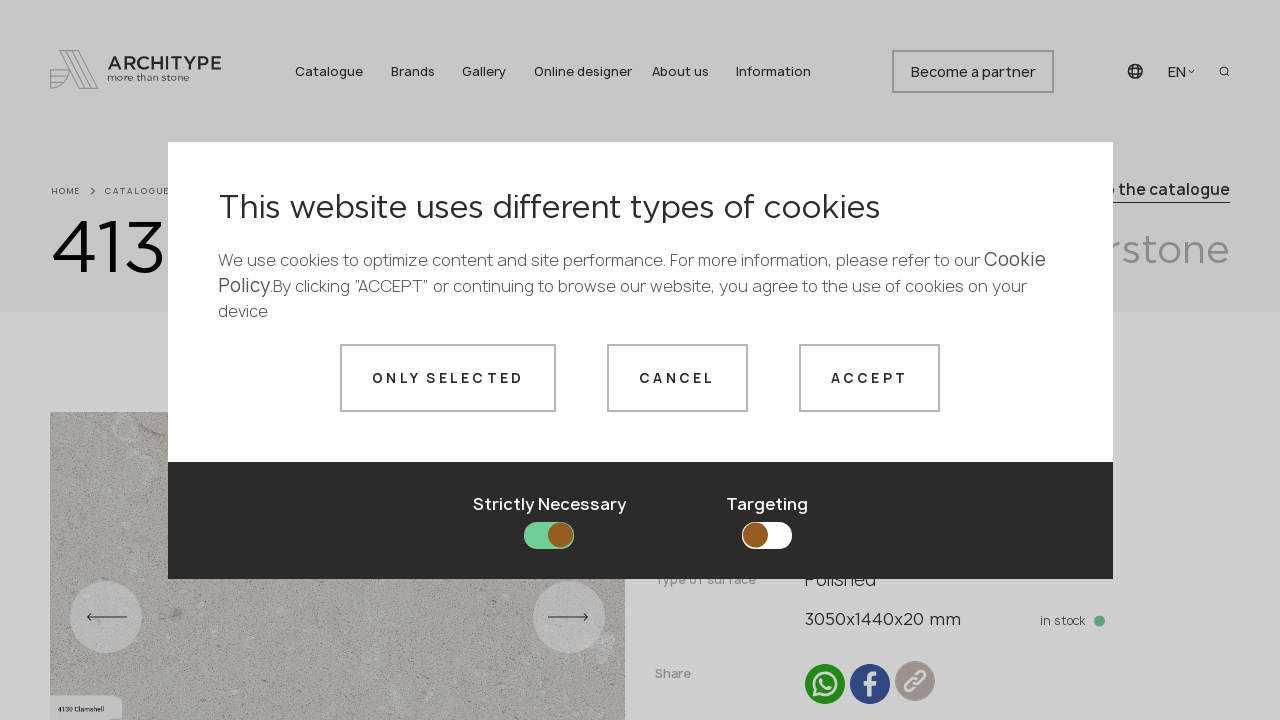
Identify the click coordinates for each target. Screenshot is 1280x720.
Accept (870, 378)
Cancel (677, 378)
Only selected (448, 378)
